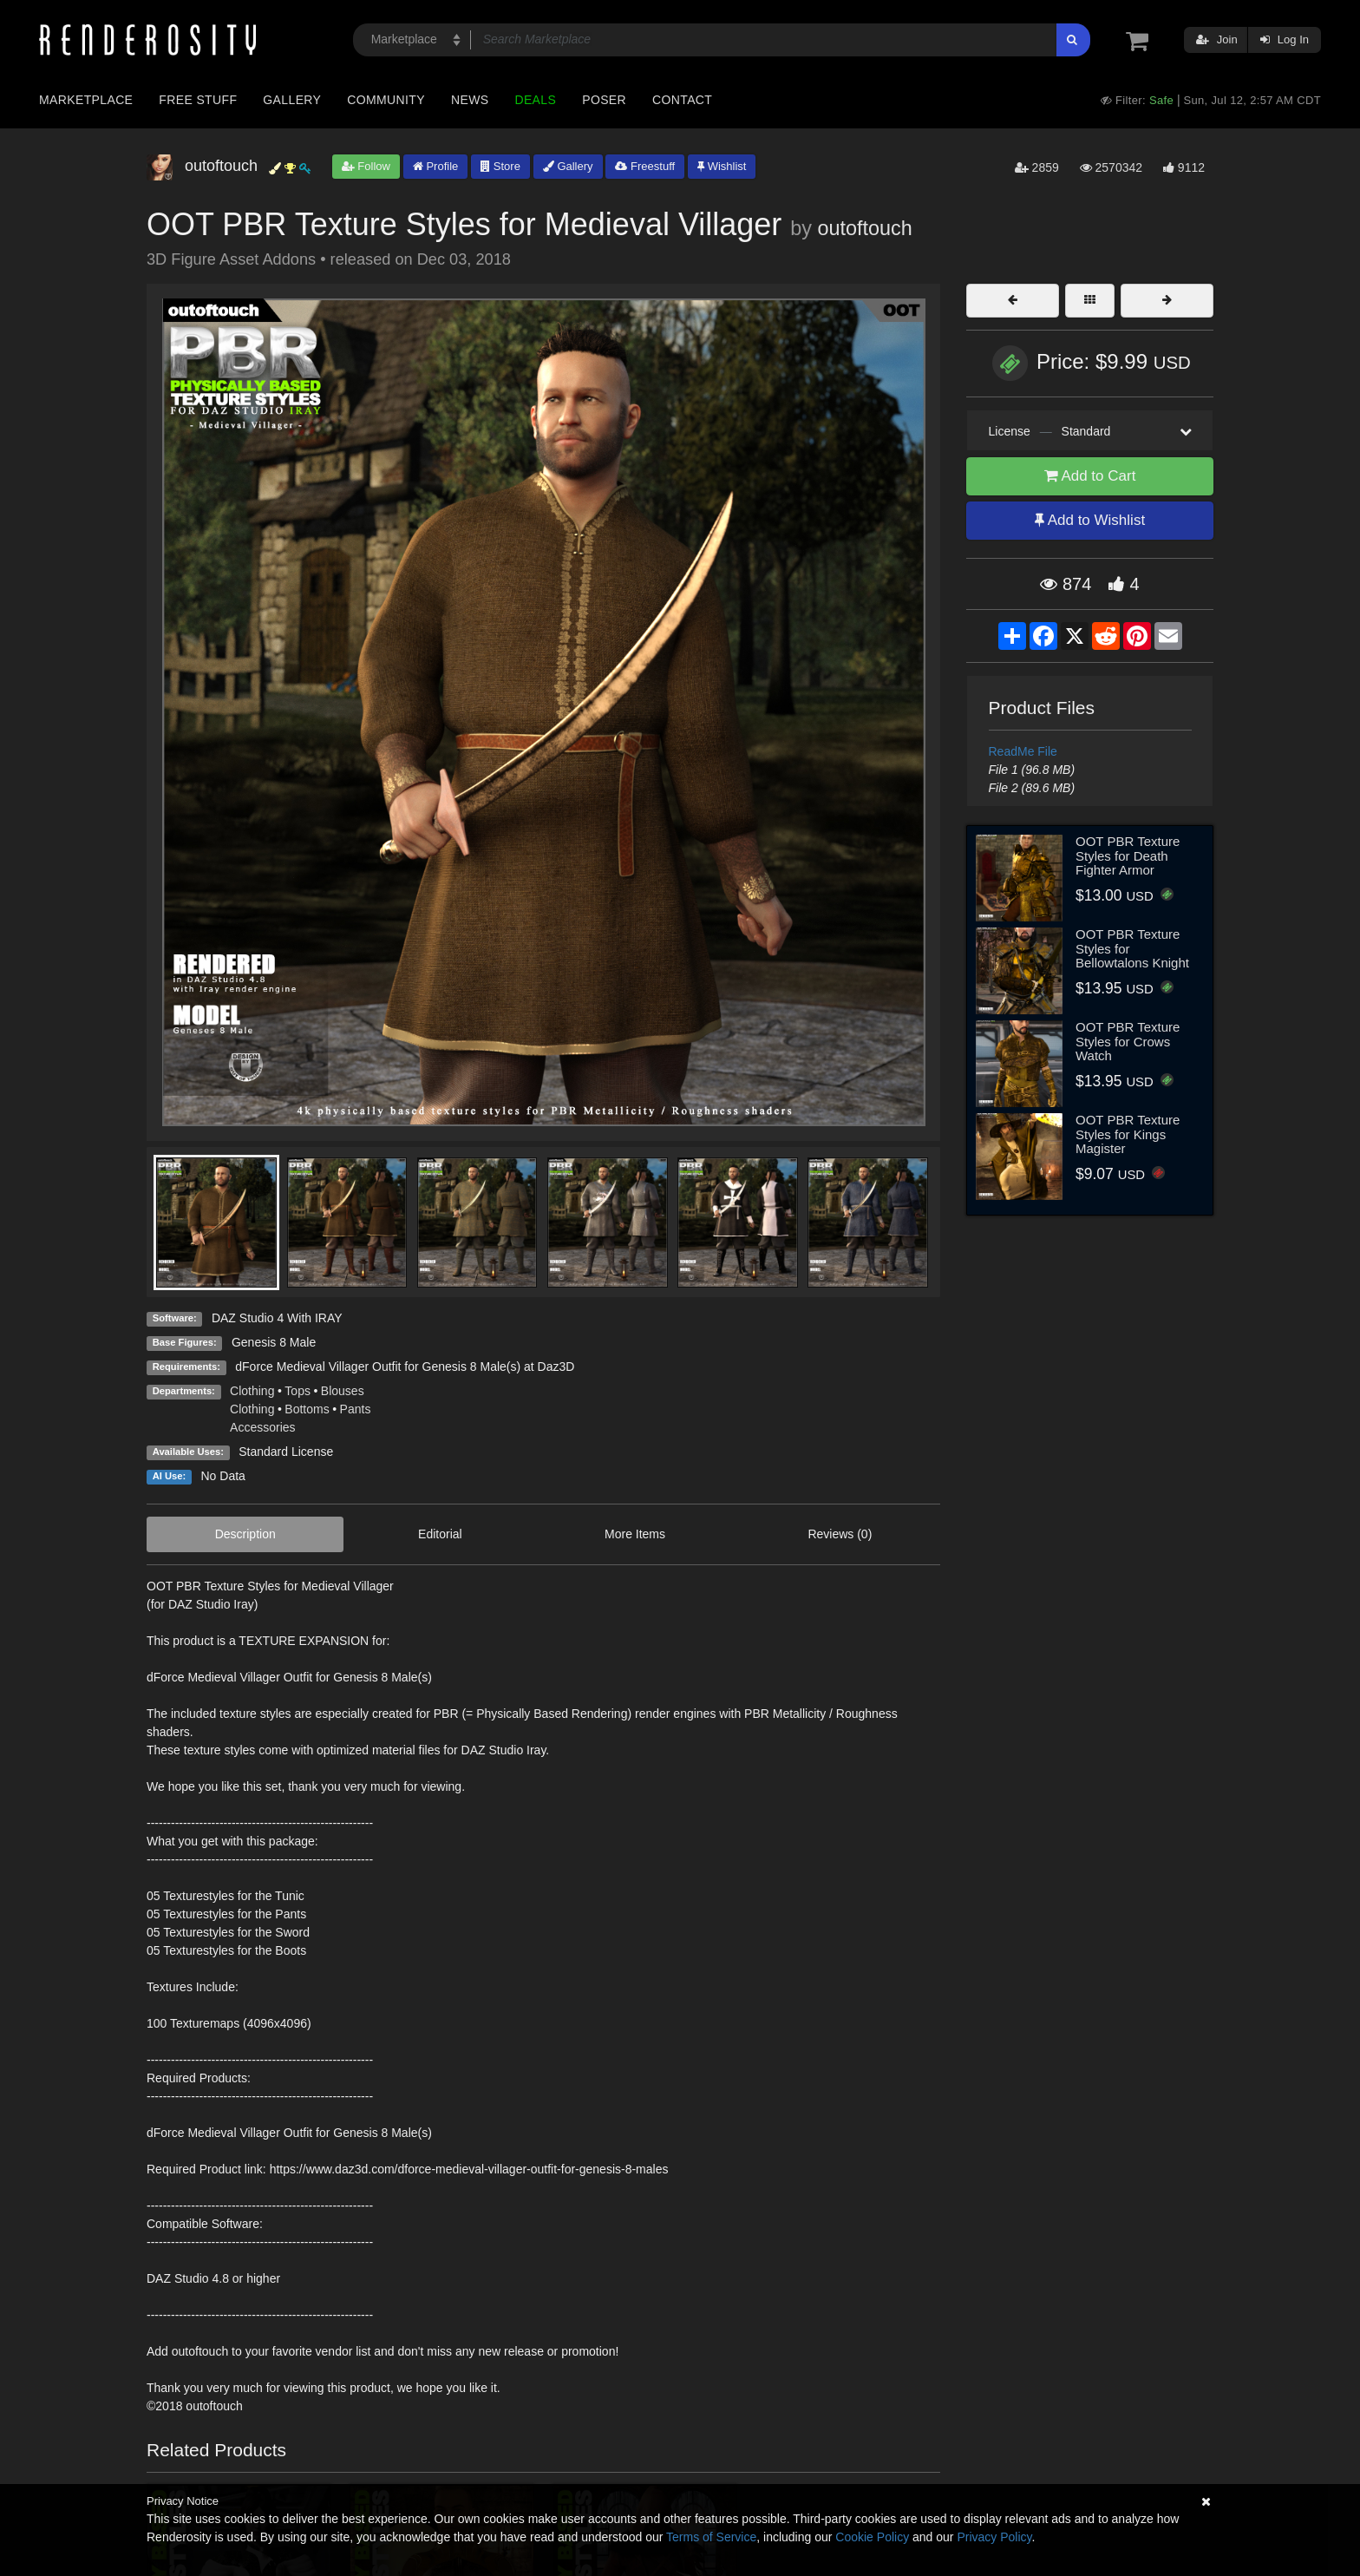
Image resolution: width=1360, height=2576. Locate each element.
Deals (535, 100)
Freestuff (645, 166)
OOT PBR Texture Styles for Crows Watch (1128, 1041)
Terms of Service (711, 2537)
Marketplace (86, 100)
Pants (355, 1409)
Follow (366, 166)
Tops (297, 1391)
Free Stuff (198, 100)
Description (245, 1534)
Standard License (286, 1451)
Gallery (292, 100)
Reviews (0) (840, 1534)
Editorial (440, 1534)
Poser (604, 100)
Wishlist (721, 166)
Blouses (342, 1391)
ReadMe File (1023, 751)
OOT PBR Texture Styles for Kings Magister (1128, 1134)
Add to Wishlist (1090, 520)
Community (386, 100)
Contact (682, 100)
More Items (635, 1534)
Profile (435, 166)
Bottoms (306, 1409)
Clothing (252, 1391)
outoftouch (865, 228)
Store (500, 166)
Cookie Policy (872, 2537)
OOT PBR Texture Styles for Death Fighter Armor (1128, 855)
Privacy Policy (994, 2537)
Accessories (262, 1427)
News (469, 100)
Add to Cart (1090, 476)
